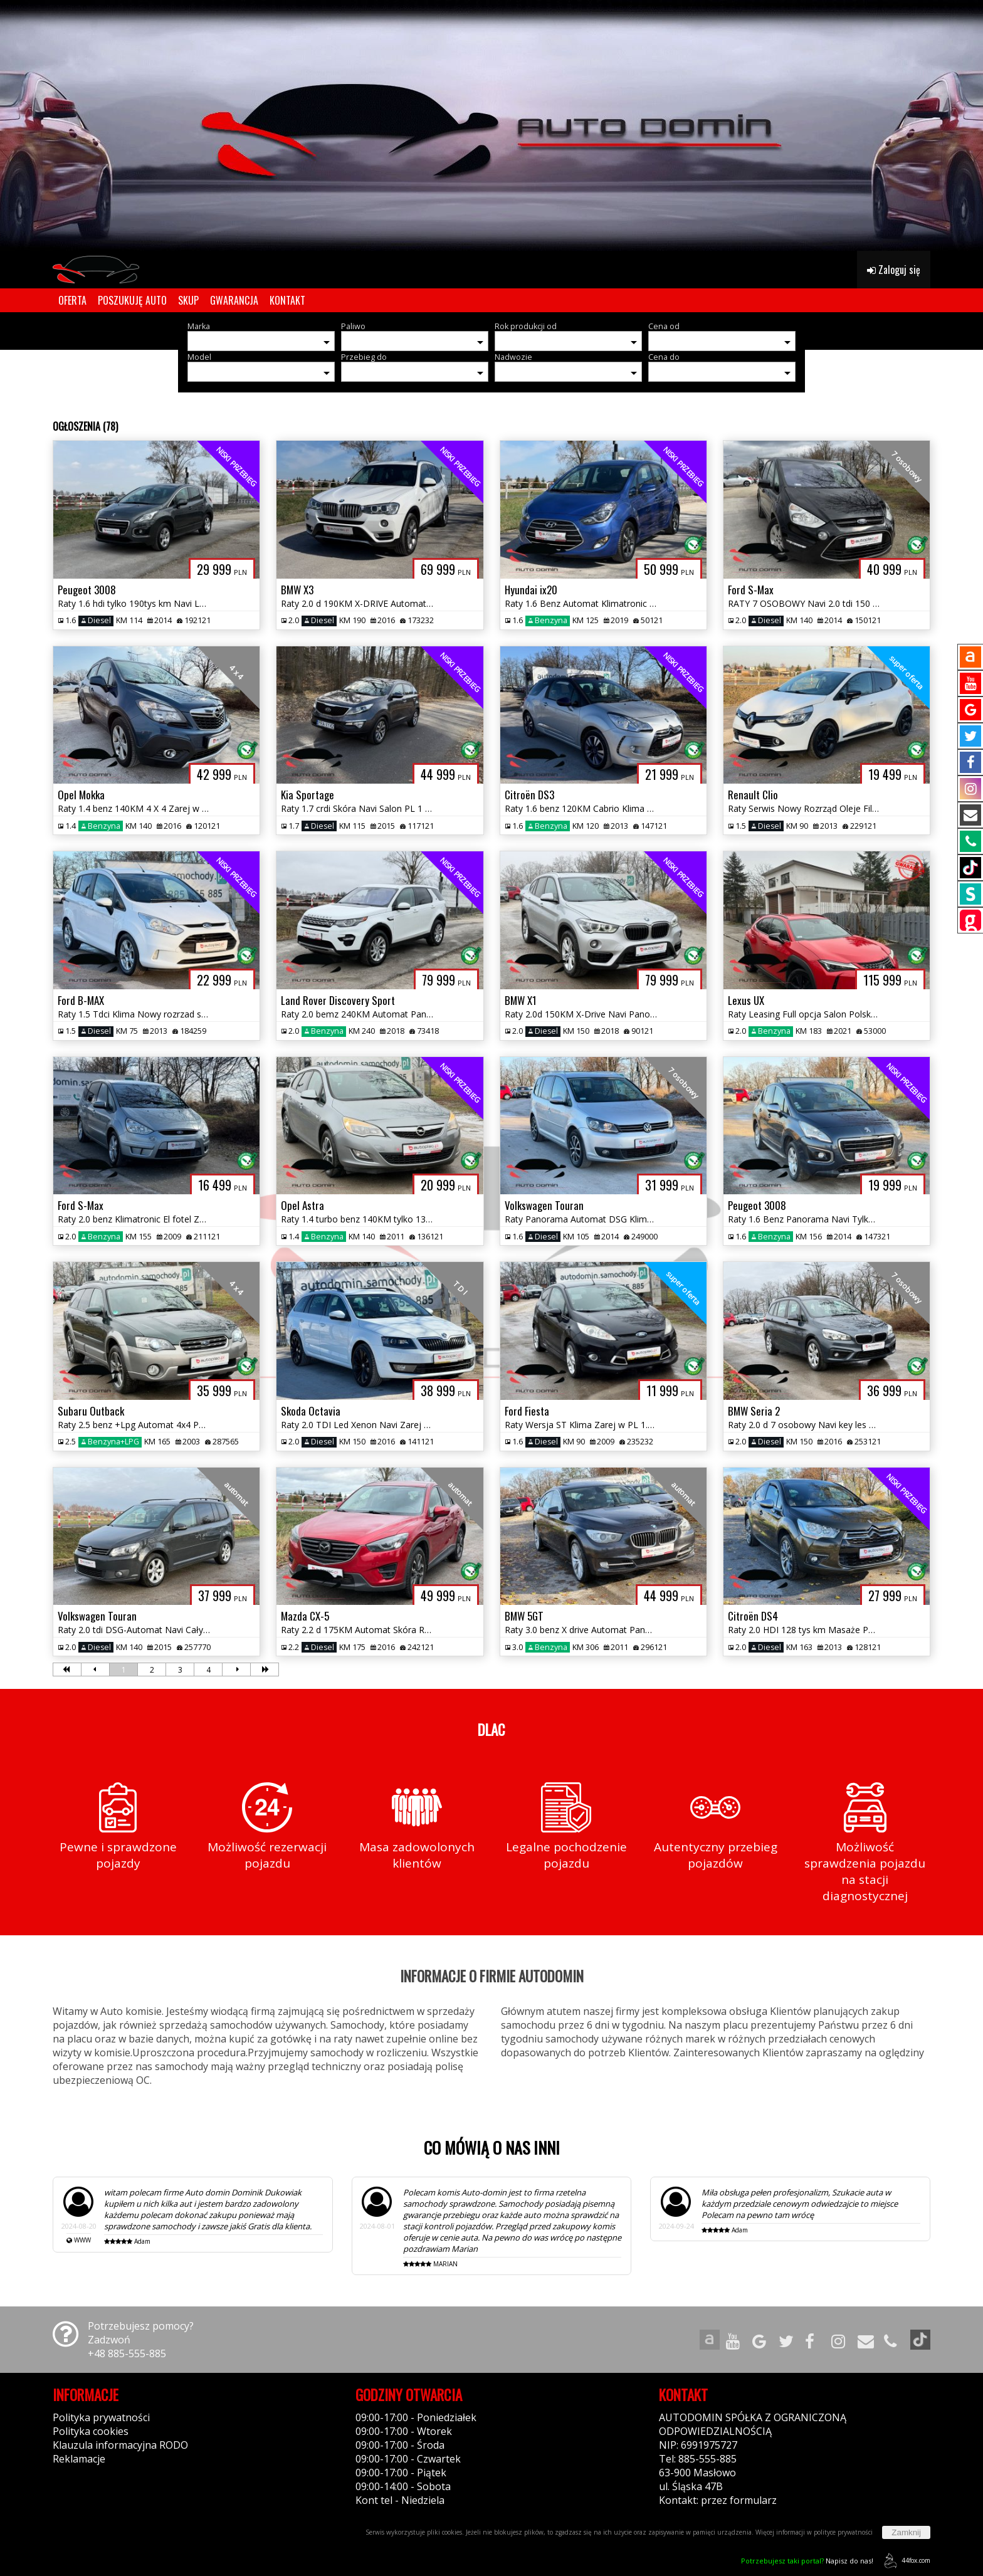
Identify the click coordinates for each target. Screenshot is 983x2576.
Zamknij (906, 2532)
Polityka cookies (91, 2431)
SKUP (188, 300)
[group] (491, 125)
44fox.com (905, 2561)
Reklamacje (79, 2459)
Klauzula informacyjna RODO (120, 2445)
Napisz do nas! (807, 2560)
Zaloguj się (893, 269)
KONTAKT (287, 300)
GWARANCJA (234, 300)
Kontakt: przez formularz (718, 2500)
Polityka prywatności (101, 2417)
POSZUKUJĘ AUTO (132, 300)
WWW (82, 2240)
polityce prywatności (843, 2532)
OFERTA (72, 300)
